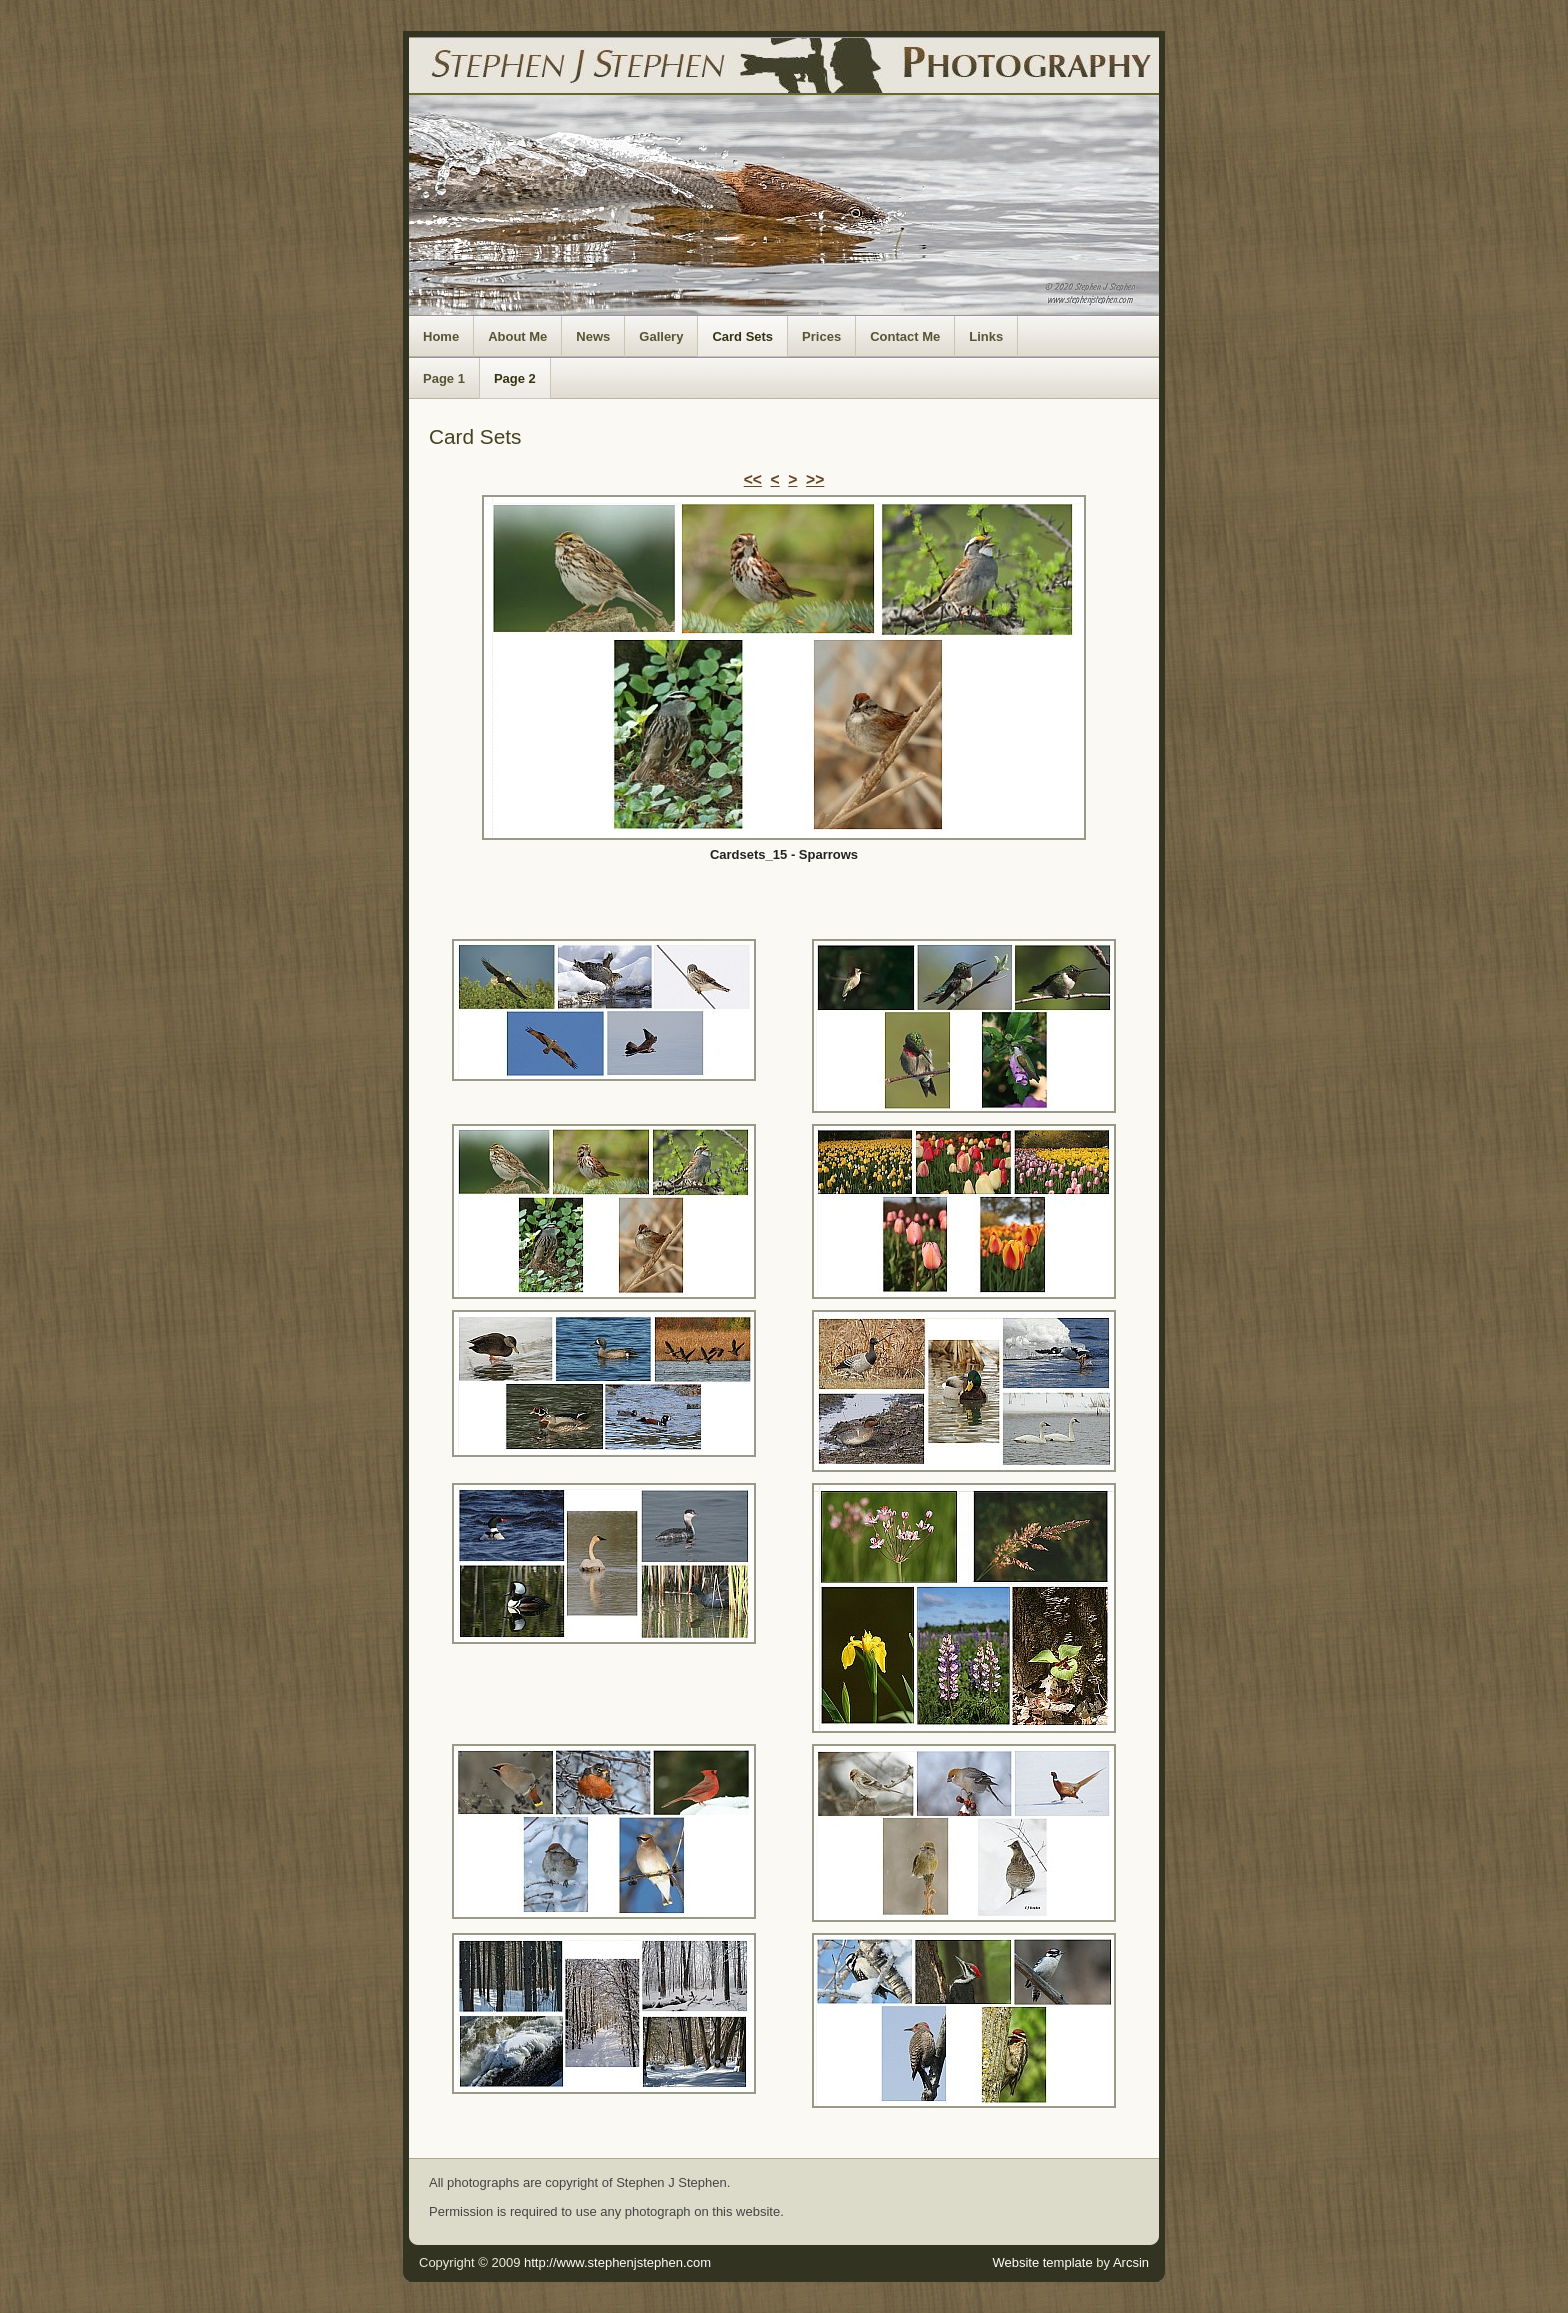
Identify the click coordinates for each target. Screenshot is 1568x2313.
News (593, 336)
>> (815, 479)
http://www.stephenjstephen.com (617, 2262)
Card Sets (742, 336)
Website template (1042, 2262)
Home (441, 336)
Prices (821, 336)
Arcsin (1131, 2262)
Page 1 (444, 378)
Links (986, 336)
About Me (517, 336)
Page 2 (515, 378)
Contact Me (905, 336)
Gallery (661, 336)
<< (753, 479)
